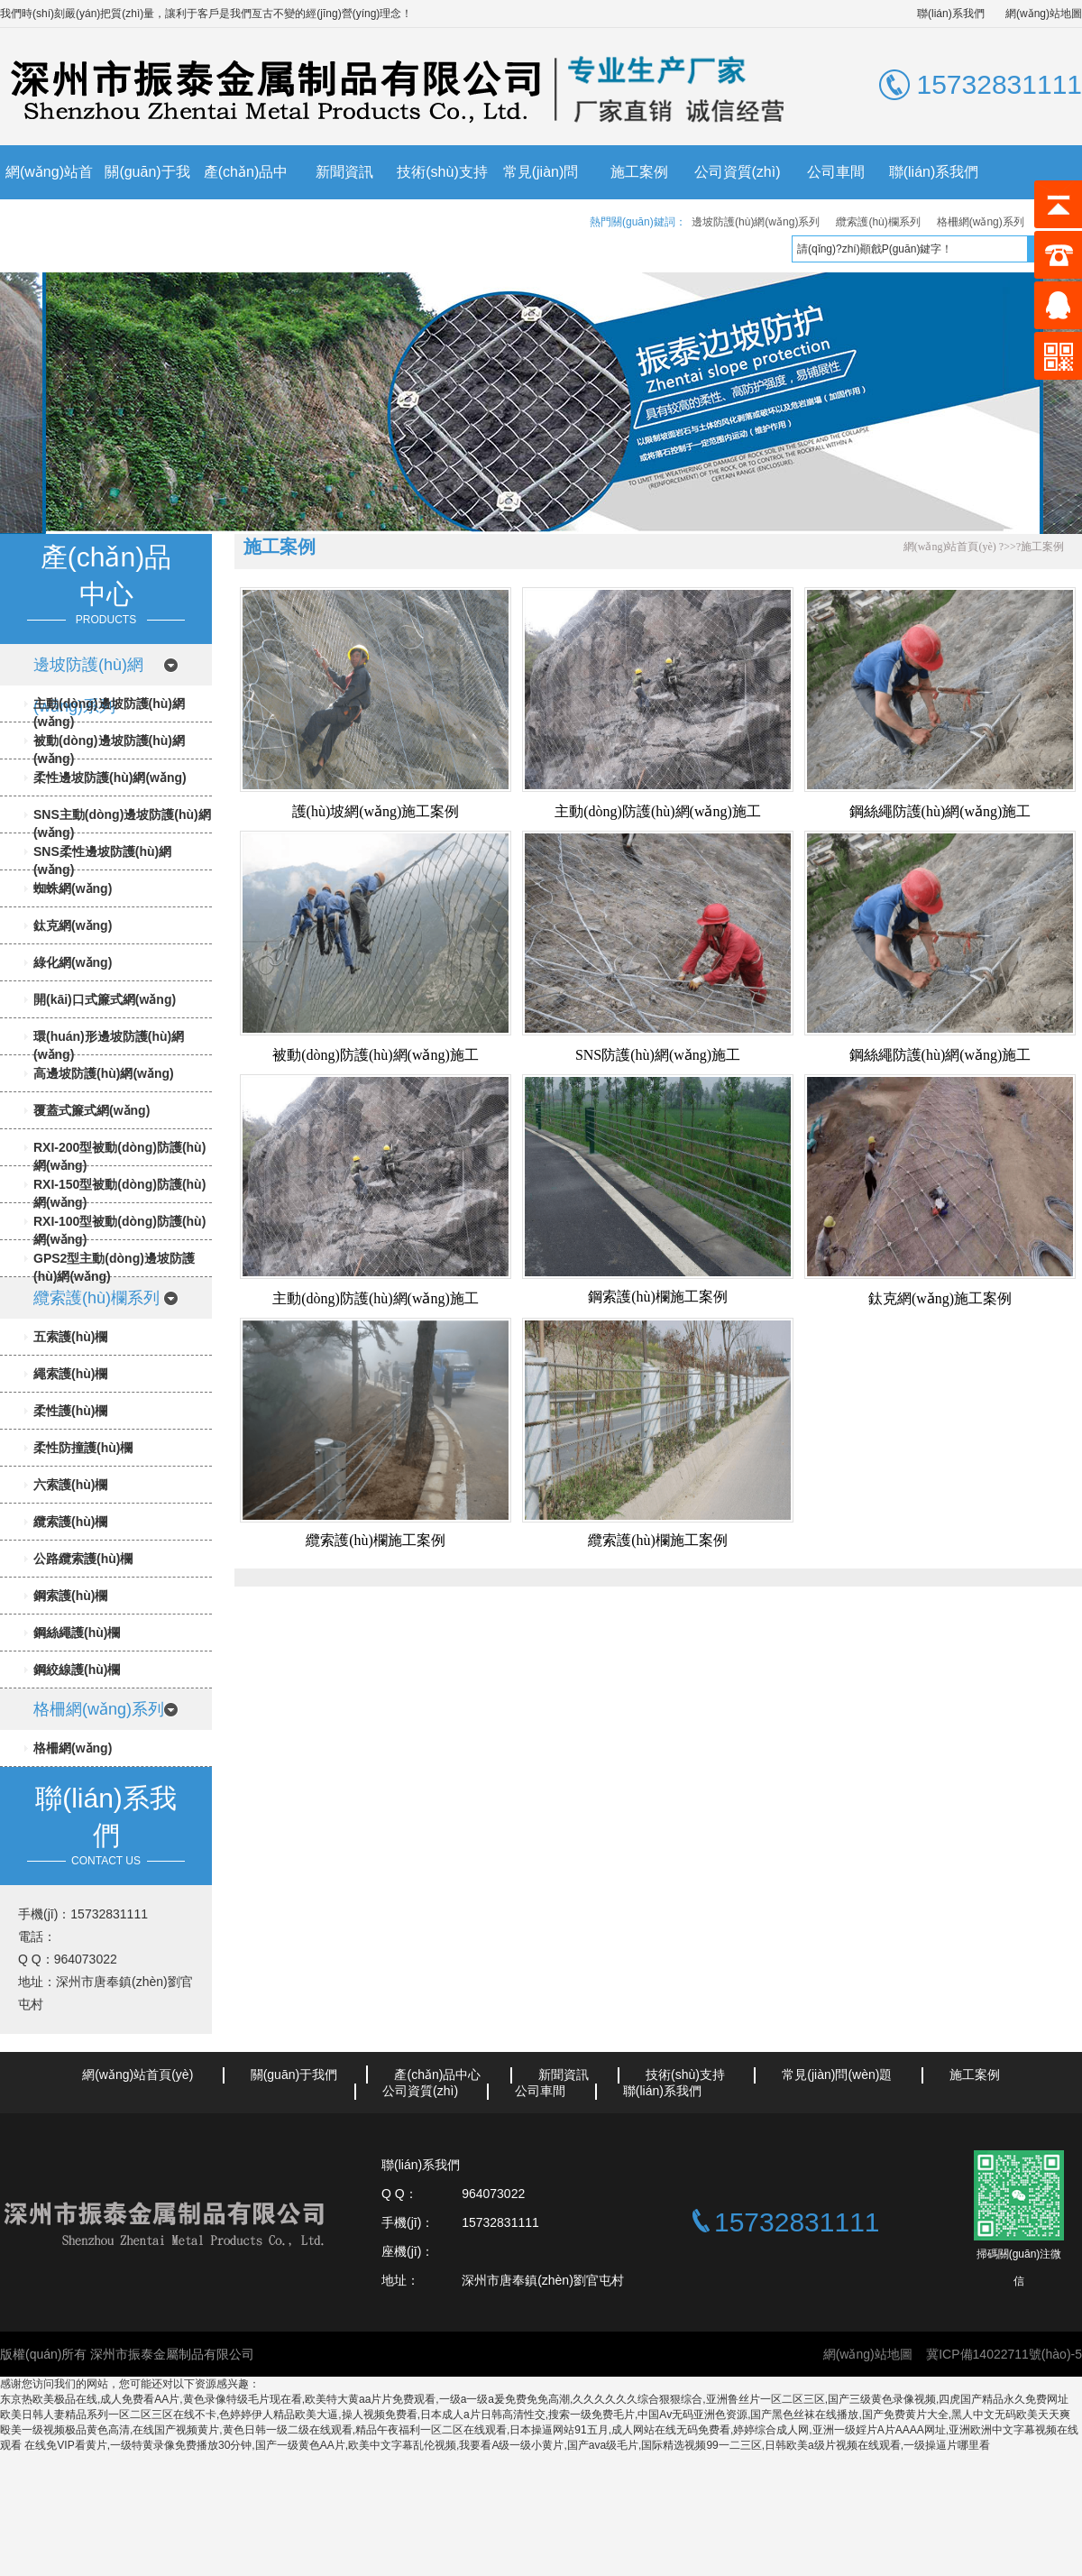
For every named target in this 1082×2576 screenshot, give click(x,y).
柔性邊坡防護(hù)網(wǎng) (110, 777)
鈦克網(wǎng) (72, 925)
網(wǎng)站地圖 (1043, 13)
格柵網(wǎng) (72, 1748)
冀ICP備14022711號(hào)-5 (1004, 2354)
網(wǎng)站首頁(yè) (49, 199)
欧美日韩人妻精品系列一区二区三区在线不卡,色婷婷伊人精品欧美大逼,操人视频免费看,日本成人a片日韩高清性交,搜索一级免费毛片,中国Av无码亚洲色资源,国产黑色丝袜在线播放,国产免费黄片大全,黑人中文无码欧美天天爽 (535, 2414)
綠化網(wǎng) (72, 962)
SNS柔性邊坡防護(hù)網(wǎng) (102, 860)
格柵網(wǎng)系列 (980, 222)
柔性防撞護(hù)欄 (83, 1447)
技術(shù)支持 (442, 171)
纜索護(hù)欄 (70, 1521)
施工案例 (639, 171)
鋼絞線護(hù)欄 (76, 1669)
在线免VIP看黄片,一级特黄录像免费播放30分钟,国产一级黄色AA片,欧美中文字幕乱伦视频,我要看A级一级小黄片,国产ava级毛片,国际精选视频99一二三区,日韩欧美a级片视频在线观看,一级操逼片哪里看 (507, 2445)
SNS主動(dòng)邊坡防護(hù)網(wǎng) (122, 823)
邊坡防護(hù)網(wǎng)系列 (756, 222)
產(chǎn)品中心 (246, 199)
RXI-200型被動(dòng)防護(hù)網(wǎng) (119, 1156)
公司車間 (836, 171)
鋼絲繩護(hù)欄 (76, 1632)
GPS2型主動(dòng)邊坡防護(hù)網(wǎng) (114, 1267)
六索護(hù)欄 (70, 1484)
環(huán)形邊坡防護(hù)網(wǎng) (108, 1045)
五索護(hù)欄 (70, 1336)
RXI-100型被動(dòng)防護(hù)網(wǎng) (119, 1230)
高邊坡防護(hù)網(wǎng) (103, 1073)
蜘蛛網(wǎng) (72, 888)
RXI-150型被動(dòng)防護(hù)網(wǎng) (119, 1193)
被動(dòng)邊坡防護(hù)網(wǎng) (109, 749)
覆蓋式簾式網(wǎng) (91, 1110)
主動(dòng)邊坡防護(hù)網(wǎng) (109, 712)
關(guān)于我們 (147, 199)
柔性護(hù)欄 (70, 1410)
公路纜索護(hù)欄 (83, 1558)
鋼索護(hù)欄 (70, 1595)
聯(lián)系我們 (951, 13)
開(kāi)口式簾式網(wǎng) (104, 999)
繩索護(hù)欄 (70, 1373)
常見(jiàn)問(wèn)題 (541, 199)
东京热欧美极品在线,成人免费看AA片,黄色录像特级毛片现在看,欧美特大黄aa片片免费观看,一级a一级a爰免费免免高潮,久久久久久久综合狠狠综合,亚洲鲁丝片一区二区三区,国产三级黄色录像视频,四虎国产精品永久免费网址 (534, 2399)
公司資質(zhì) (737, 171)
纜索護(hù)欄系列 (878, 222)
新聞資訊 (344, 171)
